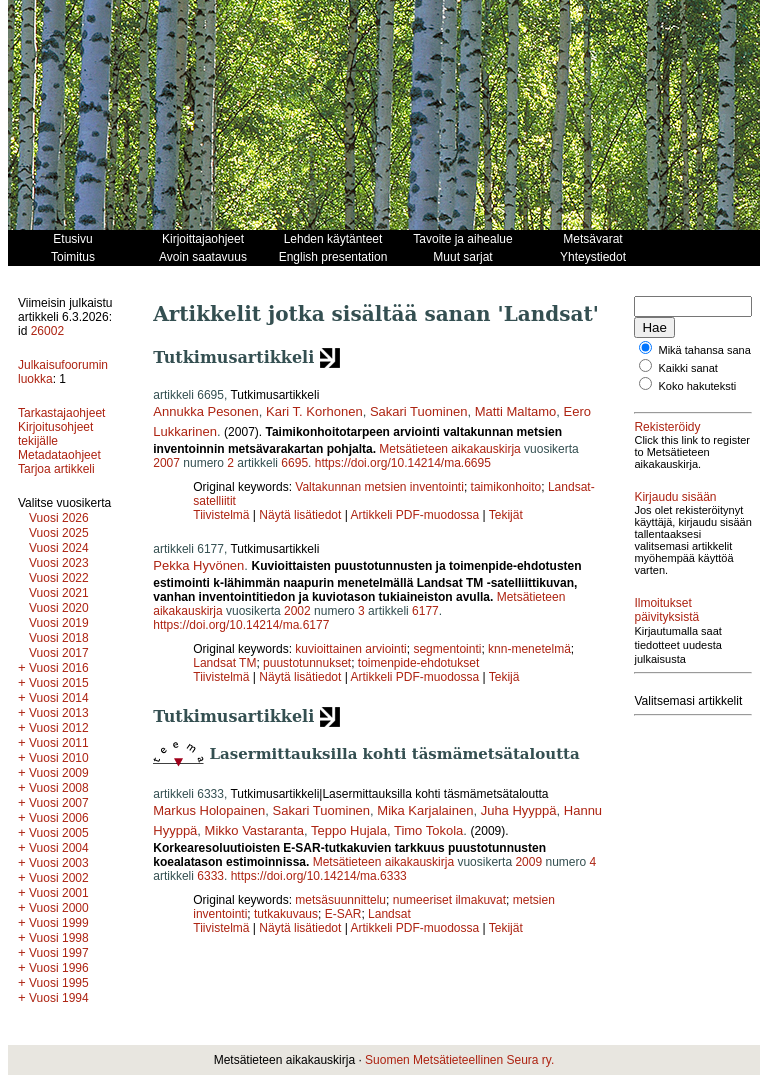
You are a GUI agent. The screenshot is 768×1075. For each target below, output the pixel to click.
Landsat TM (224, 663)
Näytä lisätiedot (301, 515)
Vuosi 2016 (59, 668)
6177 (425, 611)
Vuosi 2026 (59, 518)
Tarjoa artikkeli (56, 469)
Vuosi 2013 (59, 713)
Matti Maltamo (516, 411)
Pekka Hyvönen (198, 565)
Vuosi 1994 (59, 998)
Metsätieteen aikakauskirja (449, 449)
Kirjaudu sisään (675, 521)
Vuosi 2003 (59, 863)
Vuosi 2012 (59, 728)
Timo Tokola (428, 830)
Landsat (389, 914)
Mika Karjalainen (425, 810)
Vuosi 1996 (59, 968)
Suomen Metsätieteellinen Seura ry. (459, 1060)
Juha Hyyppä (519, 810)
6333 (210, 876)
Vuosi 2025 (59, 533)
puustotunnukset (307, 663)
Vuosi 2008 (59, 788)
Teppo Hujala (349, 830)
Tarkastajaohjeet (61, 413)
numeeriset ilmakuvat (449, 900)
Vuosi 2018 (59, 638)
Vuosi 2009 (59, 773)
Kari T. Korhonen (314, 411)
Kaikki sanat (688, 380)
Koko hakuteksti (698, 398)
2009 (528, 862)
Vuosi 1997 (59, 953)
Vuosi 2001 (59, 893)
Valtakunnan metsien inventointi (379, 487)
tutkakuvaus (286, 914)
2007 (166, 463)
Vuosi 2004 (59, 848)
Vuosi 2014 (59, 698)
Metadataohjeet (59, 455)
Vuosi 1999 (59, 923)
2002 (297, 611)
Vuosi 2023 (59, 563)
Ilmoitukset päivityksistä (666, 646)
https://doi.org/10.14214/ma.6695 (403, 463)
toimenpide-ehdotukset (418, 663)
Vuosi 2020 (59, 608)
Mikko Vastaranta (254, 830)
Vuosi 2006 (59, 818)
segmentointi (447, 649)
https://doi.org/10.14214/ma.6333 (319, 876)
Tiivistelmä (221, 515)
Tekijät (506, 515)
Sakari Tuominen (419, 411)
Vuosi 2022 (59, 578)
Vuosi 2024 (59, 548)
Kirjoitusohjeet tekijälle (55, 434)
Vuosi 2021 (59, 593)
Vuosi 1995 (59, 983)
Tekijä (504, 677)
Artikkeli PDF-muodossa (414, 515)
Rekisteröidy (667, 439)
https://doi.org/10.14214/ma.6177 (241, 625)
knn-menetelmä (529, 649)
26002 (47, 331)
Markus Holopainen (209, 810)
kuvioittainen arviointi (350, 649)
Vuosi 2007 (59, 803)
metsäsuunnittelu (340, 900)
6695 (294, 463)
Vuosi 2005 (59, 833)
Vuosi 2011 (59, 743)
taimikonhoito (506, 487)
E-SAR (343, 914)
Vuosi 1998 (59, 938)
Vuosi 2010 (59, 758)
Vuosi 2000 (59, 908)
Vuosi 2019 (59, 623)
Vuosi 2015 (59, 683)
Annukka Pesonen (206, 411)
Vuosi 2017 (59, 653)
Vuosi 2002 (59, 878)
